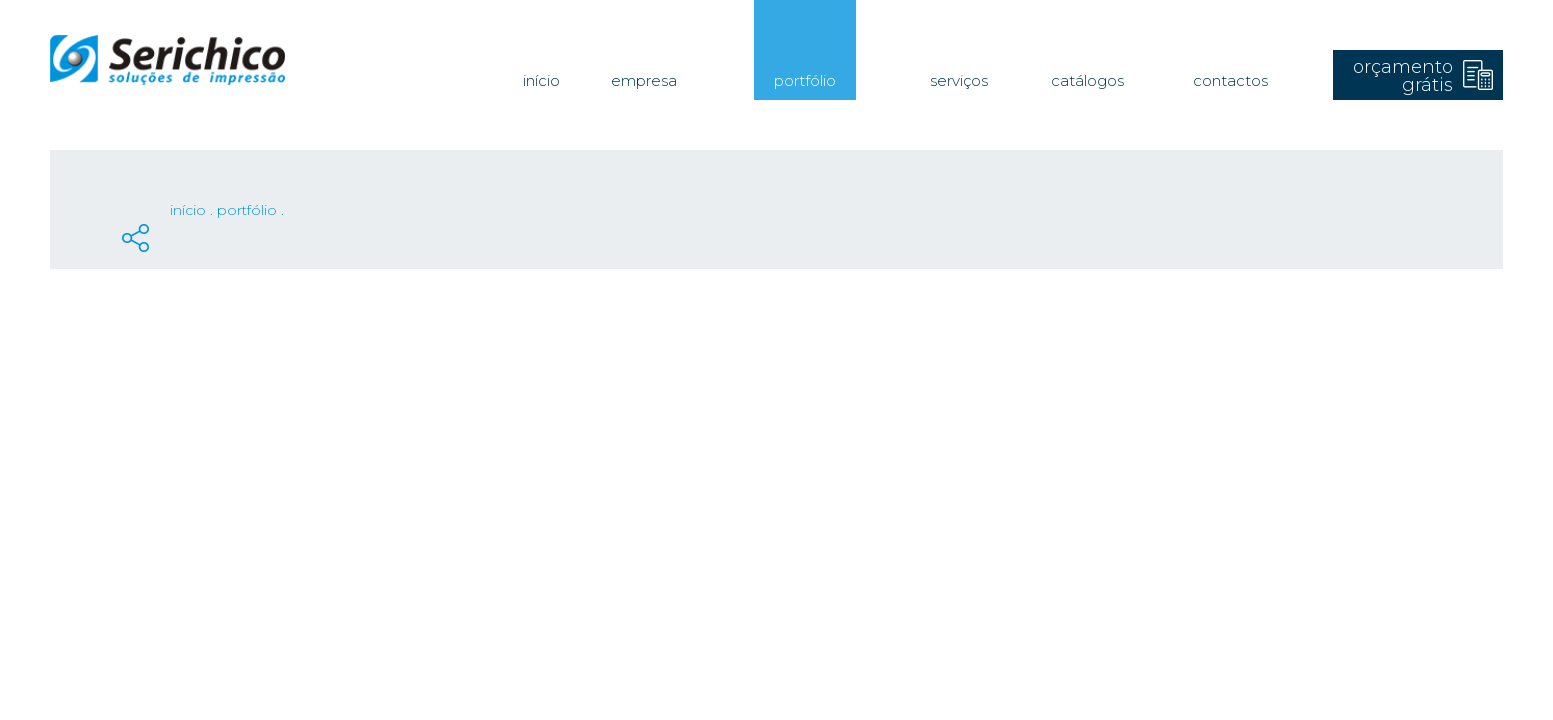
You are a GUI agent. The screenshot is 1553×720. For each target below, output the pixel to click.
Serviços (959, 80)
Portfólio (805, 80)
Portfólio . (250, 210)
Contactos (1230, 80)
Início (541, 80)
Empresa (644, 80)
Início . (193, 210)
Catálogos (1087, 80)
